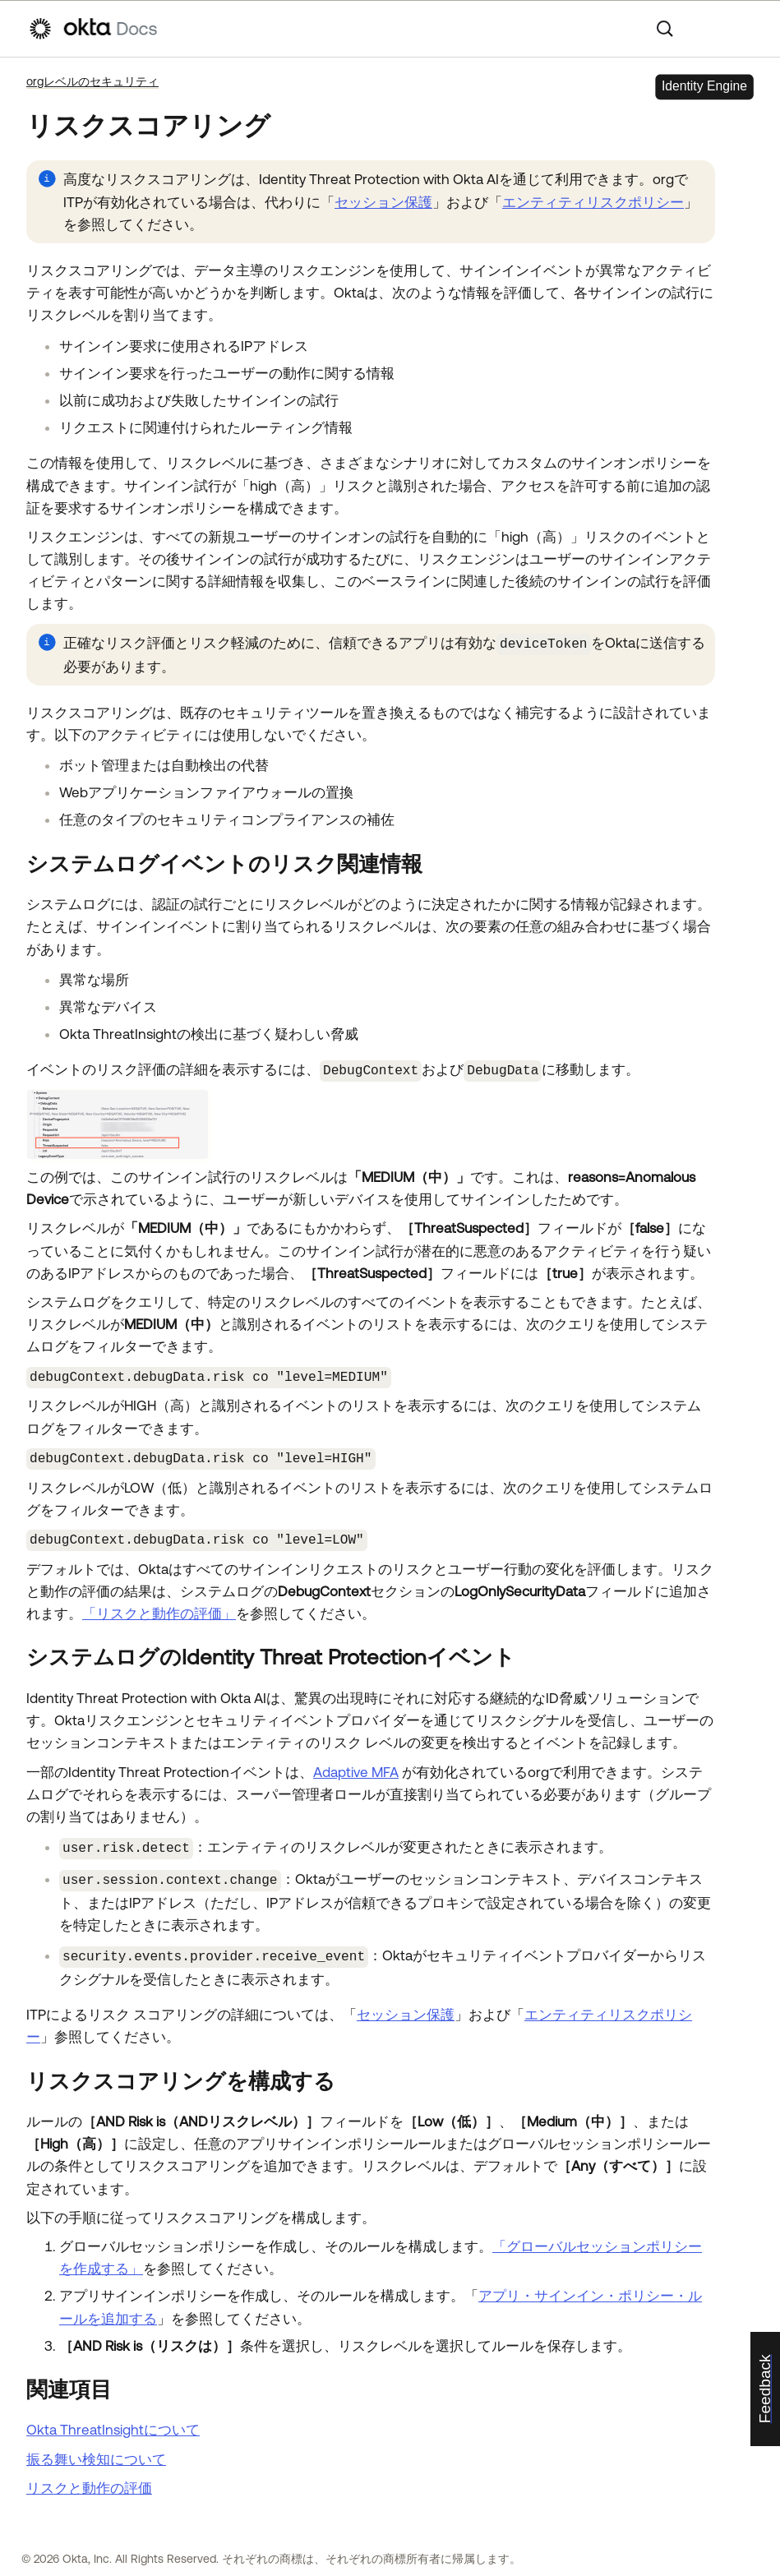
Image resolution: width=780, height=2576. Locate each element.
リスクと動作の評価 (89, 2477)
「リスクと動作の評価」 (159, 1607)
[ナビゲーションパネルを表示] (744, 29)
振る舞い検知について (96, 2448)
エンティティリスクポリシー (593, 202)
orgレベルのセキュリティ (92, 81)
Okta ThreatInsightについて (113, 2419)
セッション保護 (383, 202)
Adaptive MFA (356, 1765)
